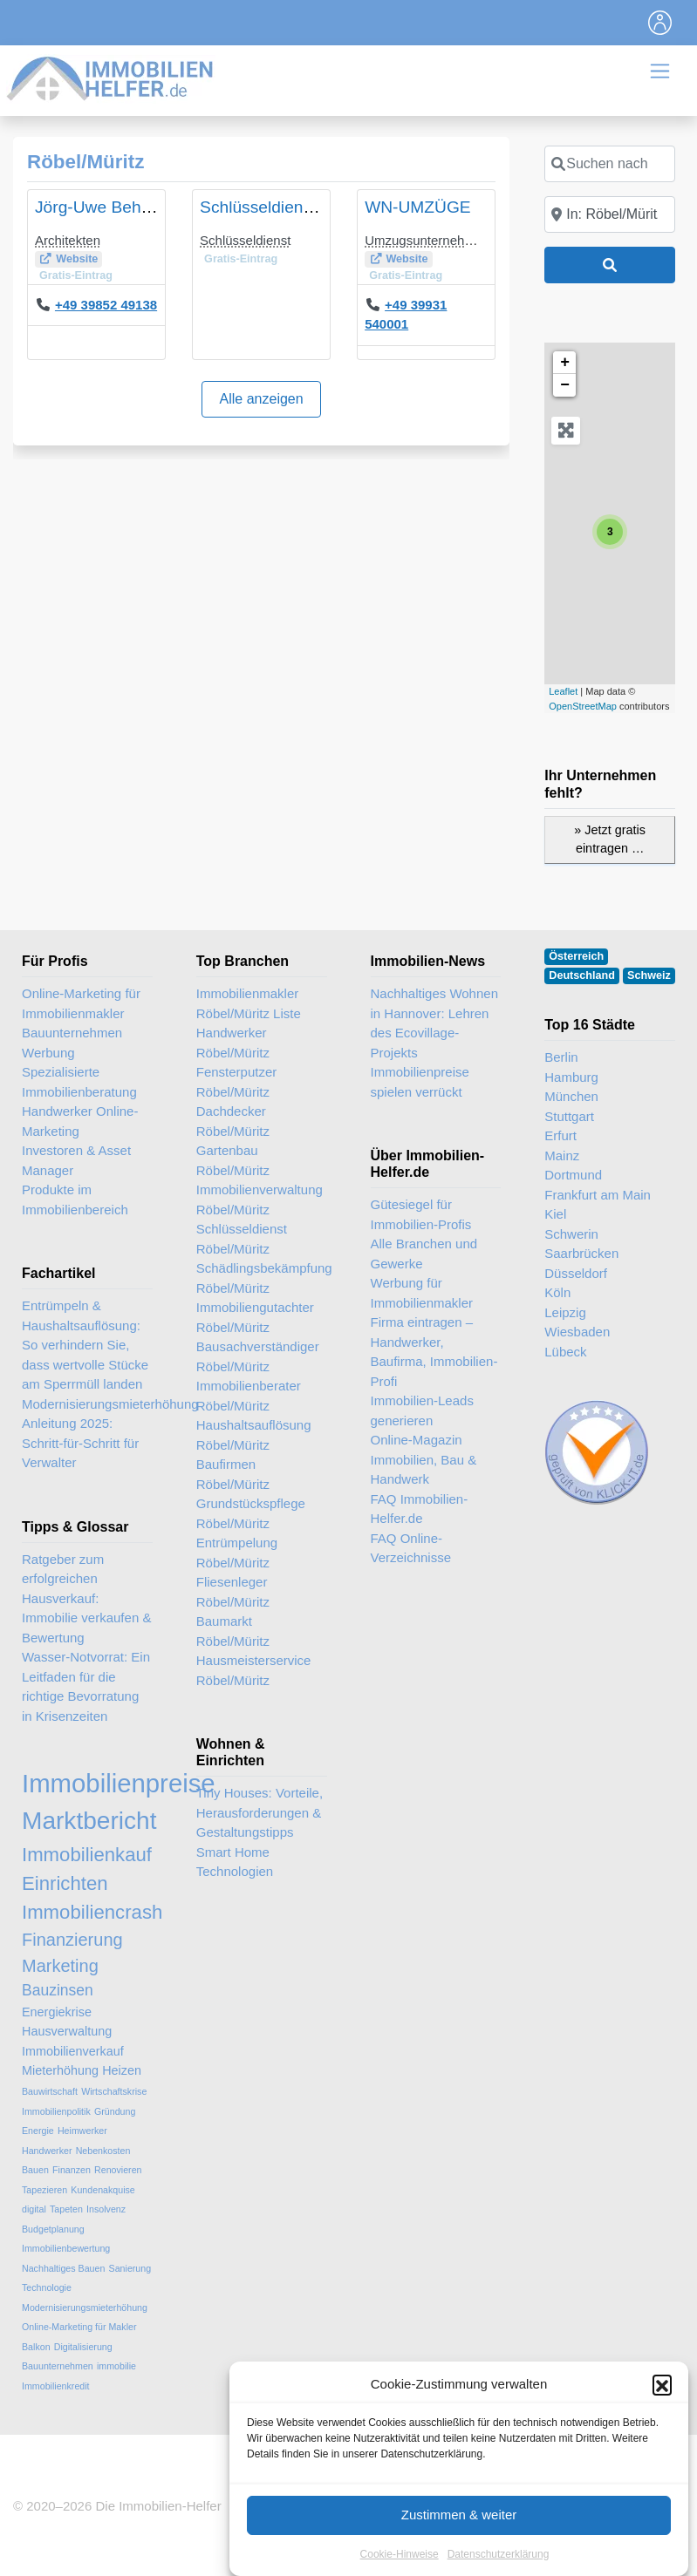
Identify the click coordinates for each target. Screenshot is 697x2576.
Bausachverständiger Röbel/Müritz (257, 1356)
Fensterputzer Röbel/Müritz (236, 1081)
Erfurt (560, 1135)
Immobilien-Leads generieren (422, 1410)
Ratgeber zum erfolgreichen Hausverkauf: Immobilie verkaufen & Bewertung (86, 1598)
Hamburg (571, 1077)
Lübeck (565, 1351)
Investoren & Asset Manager (76, 1160)
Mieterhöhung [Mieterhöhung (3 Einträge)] (60, 2070)
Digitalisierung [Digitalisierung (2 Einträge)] (83, 2347)
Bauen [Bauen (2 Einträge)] (35, 2170)
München (571, 1096)
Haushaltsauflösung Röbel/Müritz (253, 1434)
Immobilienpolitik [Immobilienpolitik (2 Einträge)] (56, 2111)
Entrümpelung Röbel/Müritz (236, 1552)
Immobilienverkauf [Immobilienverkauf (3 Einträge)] (73, 2051)
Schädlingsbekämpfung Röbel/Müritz (261, 1278)
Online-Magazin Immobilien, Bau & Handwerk (424, 1459)
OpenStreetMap (583, 706)
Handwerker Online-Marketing (80, 1121)
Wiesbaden (577, 1331)
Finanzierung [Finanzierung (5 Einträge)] (72, 1939)
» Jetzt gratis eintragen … (610, 839)
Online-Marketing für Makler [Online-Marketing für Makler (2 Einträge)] (79, 2326)
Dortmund (573, 1174)
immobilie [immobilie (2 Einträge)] (116, 2366)
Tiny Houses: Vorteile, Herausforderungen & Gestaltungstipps (259, 1812)
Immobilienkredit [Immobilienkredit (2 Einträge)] (56, 2386)
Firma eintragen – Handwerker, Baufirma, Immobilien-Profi (434, 1352)
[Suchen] (609, 265)
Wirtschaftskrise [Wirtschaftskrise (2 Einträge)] (114, 2091)
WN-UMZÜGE (418, 207)
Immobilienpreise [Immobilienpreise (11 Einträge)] (118, 1783)
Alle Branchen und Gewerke (424, 1253)
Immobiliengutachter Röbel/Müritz (255, 1317)
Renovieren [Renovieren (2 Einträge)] (118, 2170)
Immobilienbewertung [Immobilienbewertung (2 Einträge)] (66, 2248)
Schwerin (571, 1234)
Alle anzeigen (262, 398)
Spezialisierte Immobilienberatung (79, 1081)
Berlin (560, 1057)
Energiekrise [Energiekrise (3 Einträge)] (57, 2012)
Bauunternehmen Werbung (72, 1042)
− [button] (565, 385)
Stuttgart (569, 1116)
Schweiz (649, 975)
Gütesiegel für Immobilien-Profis (421, 1214)
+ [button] (565, 362)
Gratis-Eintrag (76, 275)
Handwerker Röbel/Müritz (233, 1042)
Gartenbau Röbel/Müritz (233, 1160)
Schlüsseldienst (245, 240)
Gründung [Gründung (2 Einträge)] (114, 2111)
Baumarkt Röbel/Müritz (233, 1631)
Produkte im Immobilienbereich (75, 1199)
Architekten (67, 240)
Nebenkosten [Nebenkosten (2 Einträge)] (103, 2150)
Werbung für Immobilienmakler (422, 1292)
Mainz (561, 1155)
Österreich (576, 956)
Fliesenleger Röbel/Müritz (233, 1591)
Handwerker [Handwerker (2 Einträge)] (47, 2150)
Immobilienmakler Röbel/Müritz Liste (248, 1003)
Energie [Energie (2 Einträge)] (38, 2130)
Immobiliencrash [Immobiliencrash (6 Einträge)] (92, 1912)
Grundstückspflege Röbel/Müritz (250, 1513)
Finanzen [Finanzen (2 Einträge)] (71, 2170)
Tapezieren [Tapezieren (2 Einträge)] (44, 2190)
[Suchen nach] (609, 164)
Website (77, 259)
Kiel (555, 1213)
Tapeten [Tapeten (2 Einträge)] (66, 2209)
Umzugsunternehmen (427, 240)
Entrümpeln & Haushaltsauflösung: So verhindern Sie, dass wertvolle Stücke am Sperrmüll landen (85, 1344)
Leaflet (563, 691)
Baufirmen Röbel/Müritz (233, 1474)
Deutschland (582, 975)
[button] (662, 2461)
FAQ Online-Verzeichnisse (411, 1548)
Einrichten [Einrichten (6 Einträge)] (65, 1883)
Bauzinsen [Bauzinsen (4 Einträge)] (57, 1990)
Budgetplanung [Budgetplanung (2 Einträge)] (53, 2229)
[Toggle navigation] (660, 22)
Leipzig (565, 1312)
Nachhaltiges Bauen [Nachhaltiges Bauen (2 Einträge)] (63, 2268)
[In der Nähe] (609, 214)
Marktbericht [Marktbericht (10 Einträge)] (89, 1820)
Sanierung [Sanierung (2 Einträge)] (130, 2268)
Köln (557, 1292)
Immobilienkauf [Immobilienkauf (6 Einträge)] (87, 1855)
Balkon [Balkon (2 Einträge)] (36, 2347)
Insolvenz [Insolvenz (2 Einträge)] (106, 2209)
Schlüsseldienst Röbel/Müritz (241, 1238)
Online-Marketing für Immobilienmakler (81, 1003)
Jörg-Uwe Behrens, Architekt (141, 207)
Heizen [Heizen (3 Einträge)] (121, 2070)
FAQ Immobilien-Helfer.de (419, 1509)
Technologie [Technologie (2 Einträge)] (47, 2287)
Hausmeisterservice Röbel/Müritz (253, 1670)
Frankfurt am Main (597, 1194)
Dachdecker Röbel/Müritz (233, 1121)
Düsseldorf (575, 1273)
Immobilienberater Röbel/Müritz (248, 1395)
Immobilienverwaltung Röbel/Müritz (259, 1199)
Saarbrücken (581, 1253)
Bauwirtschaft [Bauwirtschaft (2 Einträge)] (50, 2091)
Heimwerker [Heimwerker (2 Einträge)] (82, 2130)
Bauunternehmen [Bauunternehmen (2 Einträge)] (57, 2366)
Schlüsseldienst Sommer (292, 207)
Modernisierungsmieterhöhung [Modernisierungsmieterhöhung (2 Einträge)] (84, 2307)
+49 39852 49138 (106, 304)
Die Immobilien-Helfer (158, 2505)
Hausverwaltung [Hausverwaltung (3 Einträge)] (67, 2031)
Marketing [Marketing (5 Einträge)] (60, 1965)
